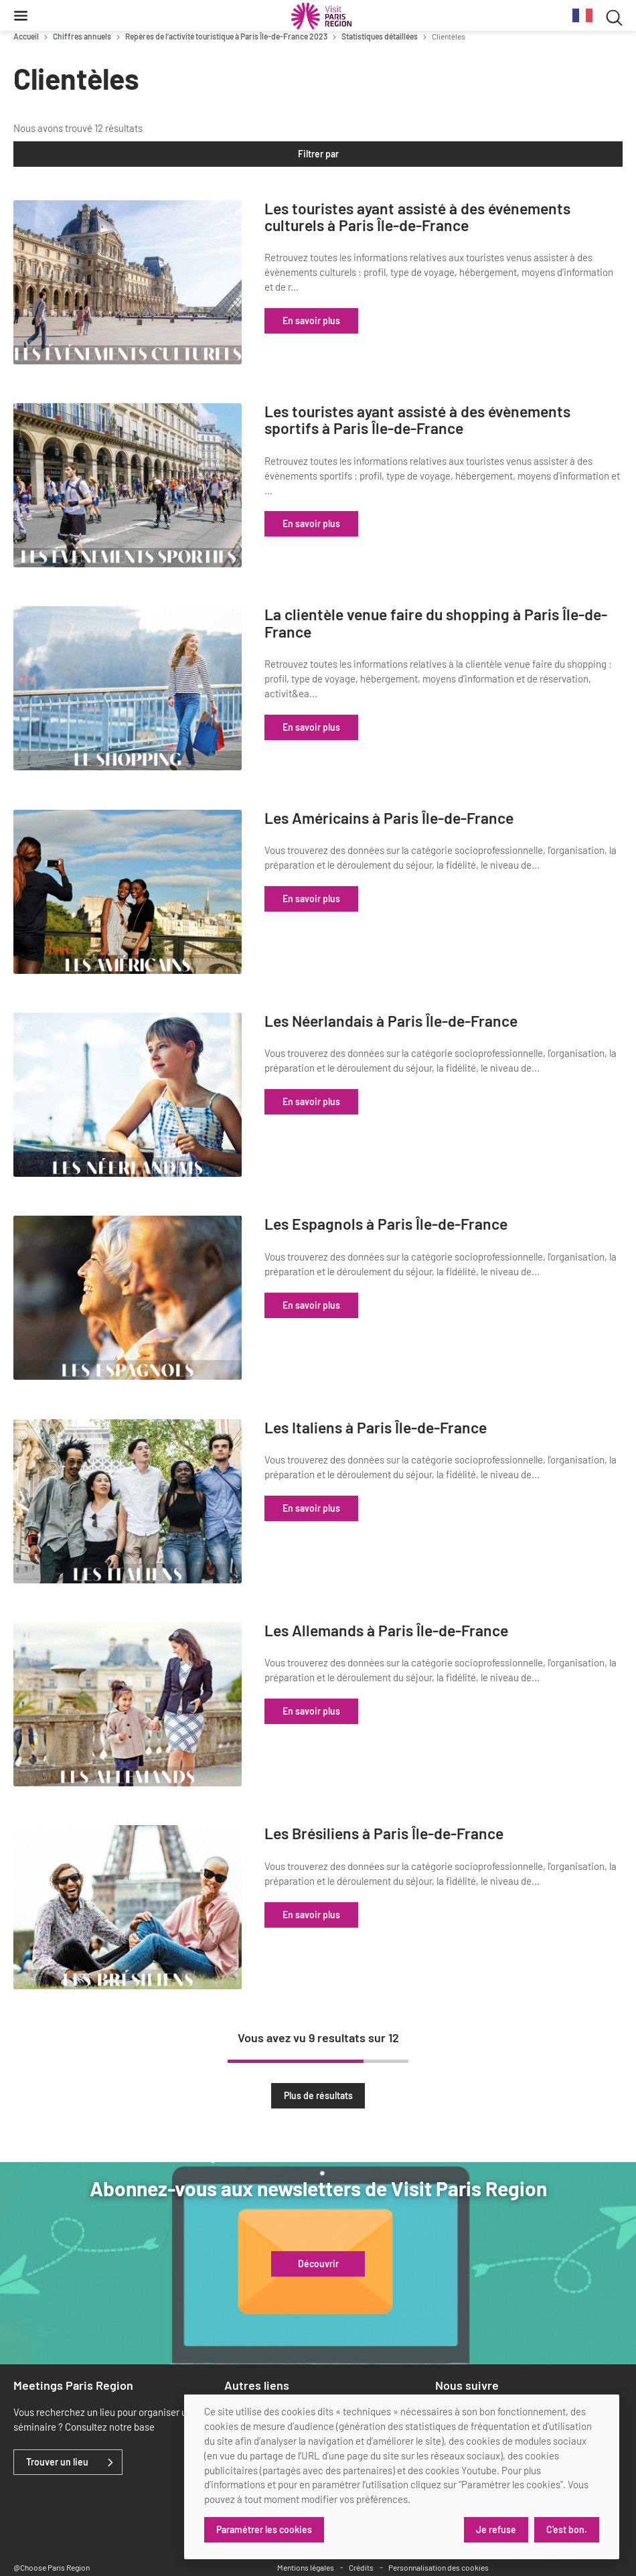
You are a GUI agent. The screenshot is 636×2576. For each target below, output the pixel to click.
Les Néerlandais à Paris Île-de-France (441, 999)
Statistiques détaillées (379, 36)
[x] (465, 2362)
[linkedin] (443, 2362)
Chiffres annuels (82, 36)
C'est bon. (566, 2529)
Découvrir (318, 2213)
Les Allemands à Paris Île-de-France (436, 1591)
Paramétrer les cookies (264, 2529)
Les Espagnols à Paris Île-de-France (436, 1196)
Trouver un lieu (57, 2412)
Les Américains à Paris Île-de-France (439, 801)
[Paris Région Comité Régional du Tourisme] (321, 16)
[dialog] (401, 2476)
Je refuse (495, 2529)
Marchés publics (259, 2362)
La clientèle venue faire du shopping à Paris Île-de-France (462, 612)
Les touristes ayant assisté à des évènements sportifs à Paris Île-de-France (468, 415)
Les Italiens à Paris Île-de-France (426, 1394)
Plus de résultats (318, 2045)
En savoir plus (361, 320)
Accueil (26, 36)
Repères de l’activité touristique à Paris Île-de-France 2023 (226, 36)
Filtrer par (318, 153)
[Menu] (20, 15)
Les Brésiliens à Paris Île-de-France (434, 1789)
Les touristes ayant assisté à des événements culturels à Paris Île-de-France (468, 217)
